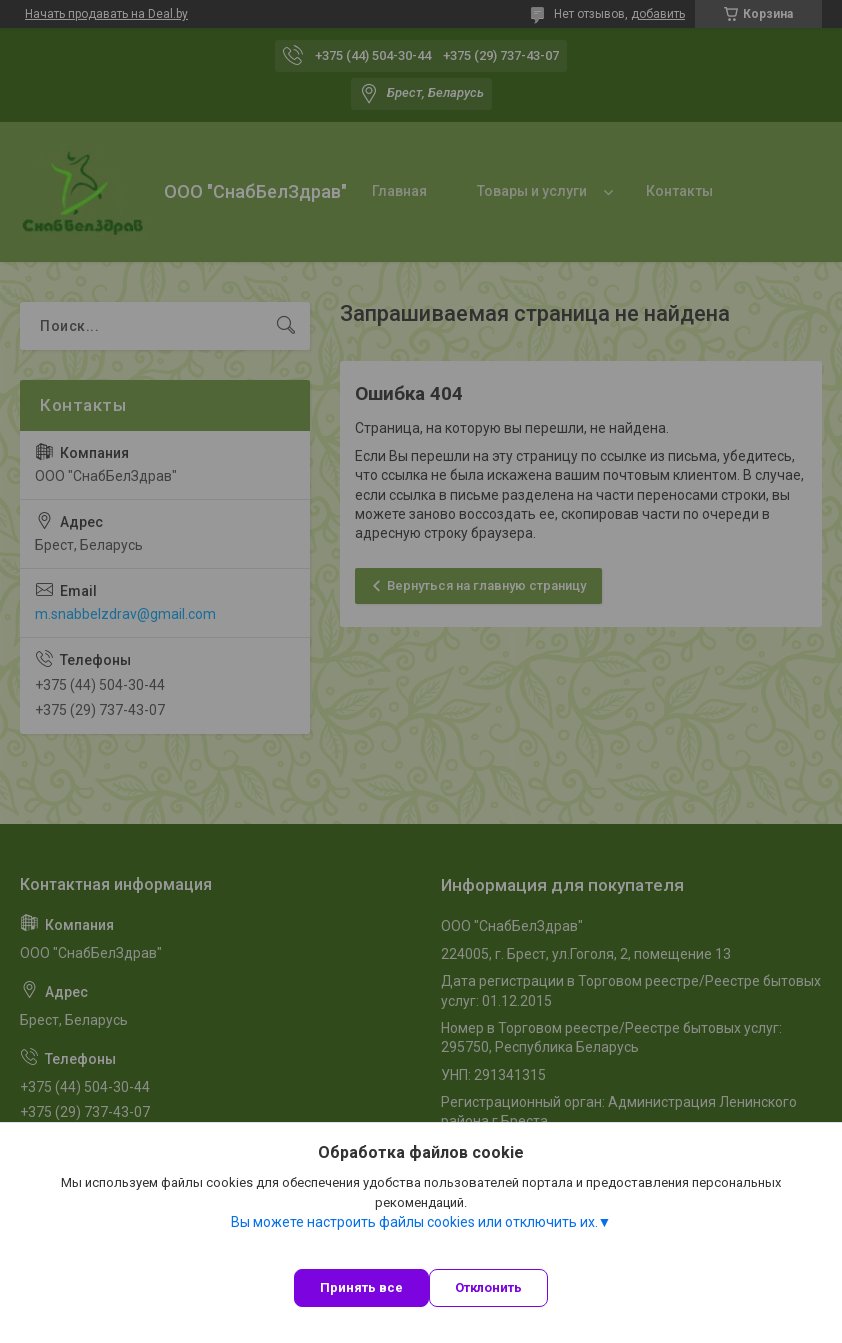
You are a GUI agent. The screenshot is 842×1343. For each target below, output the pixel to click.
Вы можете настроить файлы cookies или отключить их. (414, 1222)
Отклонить (488, 1287)
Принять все (361, 1287)
